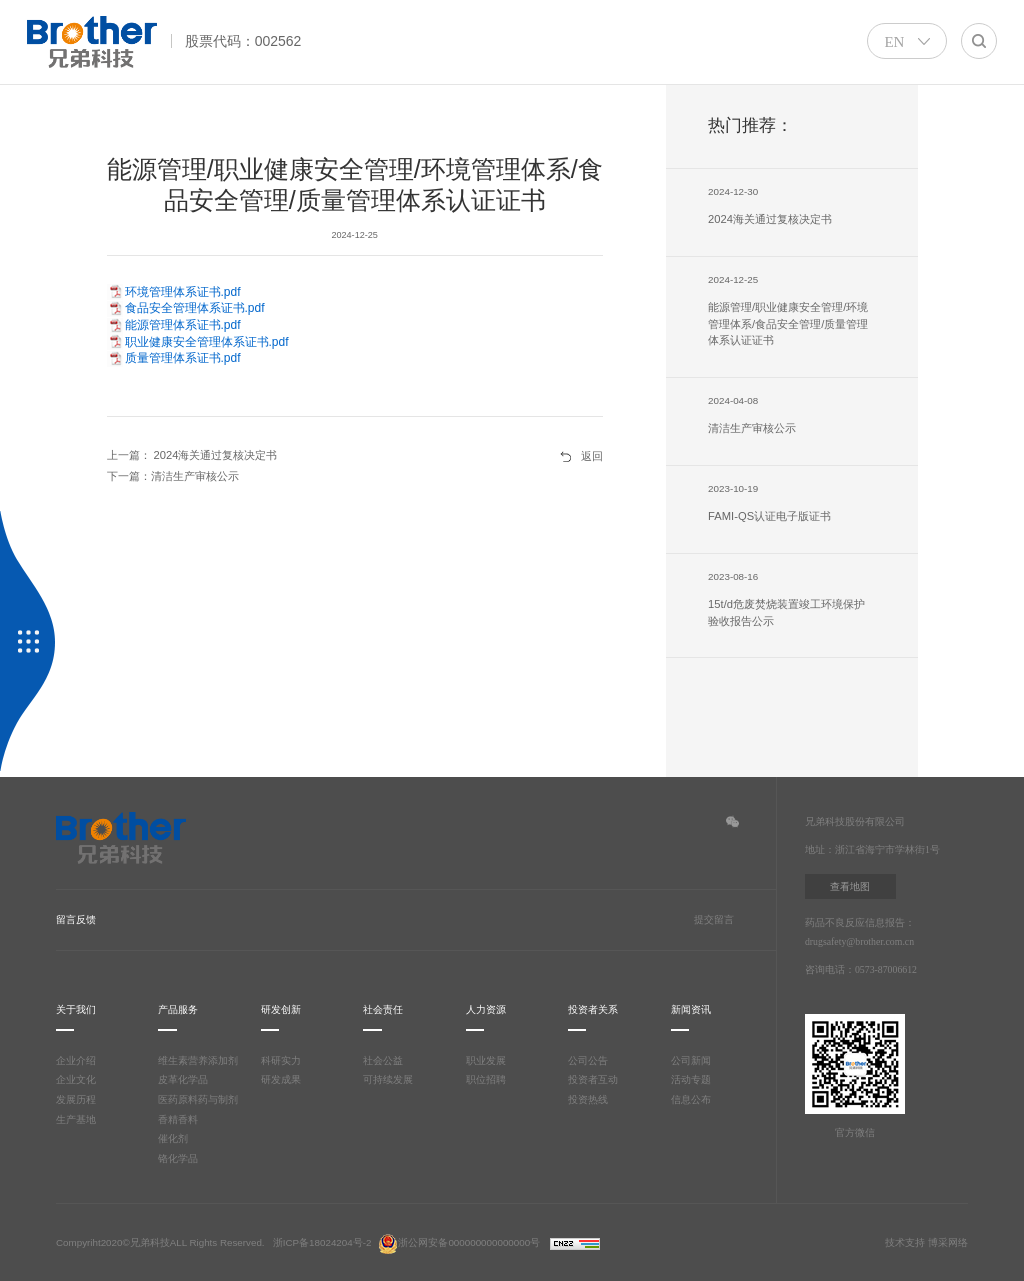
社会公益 (383, 1060)
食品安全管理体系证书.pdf (195, 308)
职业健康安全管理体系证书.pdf (207, 342)
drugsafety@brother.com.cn (862, 941)
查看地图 (850, 886)
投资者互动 (593, 1079)
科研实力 (281, 1060)
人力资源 (486, 1009)
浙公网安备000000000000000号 (459, 1242)
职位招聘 (486, 1079)
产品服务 (178, 1009)
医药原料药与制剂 (198, 1099)
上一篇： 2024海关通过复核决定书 (192, 455)
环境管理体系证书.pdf (183, 292)
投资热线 (588, 1099)
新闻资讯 (691, 1009)
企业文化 (76, 1079)
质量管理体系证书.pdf (183, 358)
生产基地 (76, 1119)
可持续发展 (388, 1079)
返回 (592, 456)
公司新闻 (691, 1060)
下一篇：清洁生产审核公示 (173, 476)
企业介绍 (76, 1060)
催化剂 (173, 1138)
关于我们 (76, 1009)
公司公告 (588, 1060)
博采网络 (948, 1242)
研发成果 (281, 1079)
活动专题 (691, 1079)
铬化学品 (178, 1158)
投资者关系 (593, 1009)
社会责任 (383, 1009)
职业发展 (486, 1060)
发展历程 (76, 1099)
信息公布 (691, 1099)
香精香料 (178, 1119)
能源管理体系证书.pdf (183, 325)
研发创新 (281, 1009)
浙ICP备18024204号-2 (322, 1242)
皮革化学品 (183, 1079)
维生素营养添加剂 (198, 1060)
